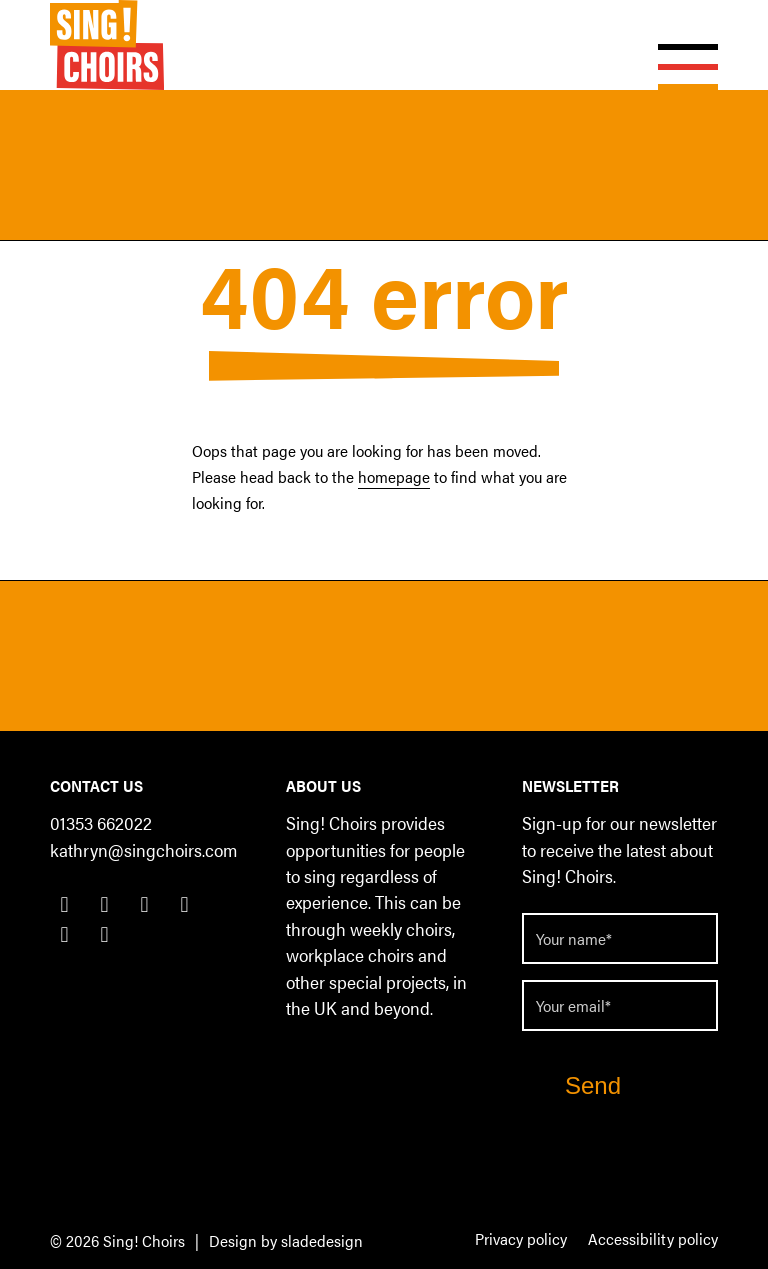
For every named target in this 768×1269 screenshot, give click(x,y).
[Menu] (678, 45)
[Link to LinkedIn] (144, 903)
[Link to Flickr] (104, 933)
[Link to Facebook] (64, 903)
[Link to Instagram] (184, 903)
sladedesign (322, 1240)
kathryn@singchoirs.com (143, 849)
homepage (394, 476)
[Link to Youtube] (64, 933)
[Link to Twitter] (104, 903)
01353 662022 (101, 822)
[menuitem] (521, 1240)
